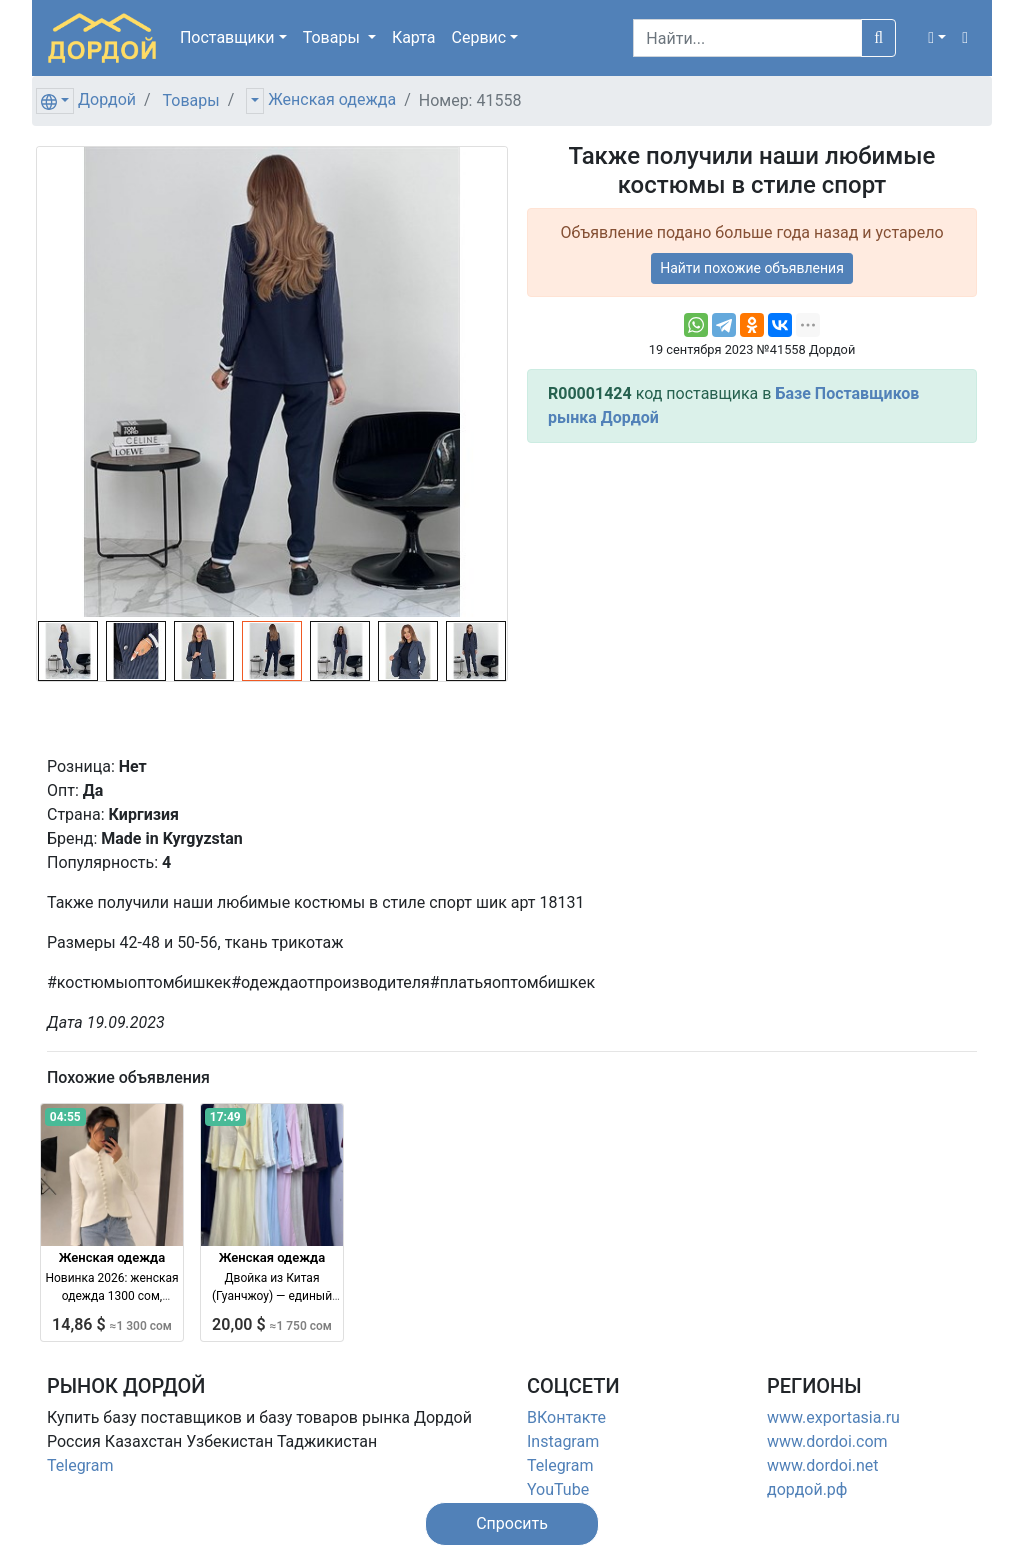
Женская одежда (332, 99)
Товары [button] (333, 37)
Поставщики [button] (227, 37)
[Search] (747, 38)
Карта (414, 37)
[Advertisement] (752, 599)
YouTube (558, 1489)
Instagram (563, 1441)
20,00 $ (272, 1324)
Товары (191, 100)
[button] (937, 38)
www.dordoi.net (823, 1465)
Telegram (80, 1465)
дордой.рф (807, 1489)
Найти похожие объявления (752, 268)
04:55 (65, 1117)
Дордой (107, 99)
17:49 (225, 1117)
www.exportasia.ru (833, 1417)
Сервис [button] (479, 37)
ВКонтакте (566, 1417)
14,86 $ (112, 1324)
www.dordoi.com (827, 1441)
